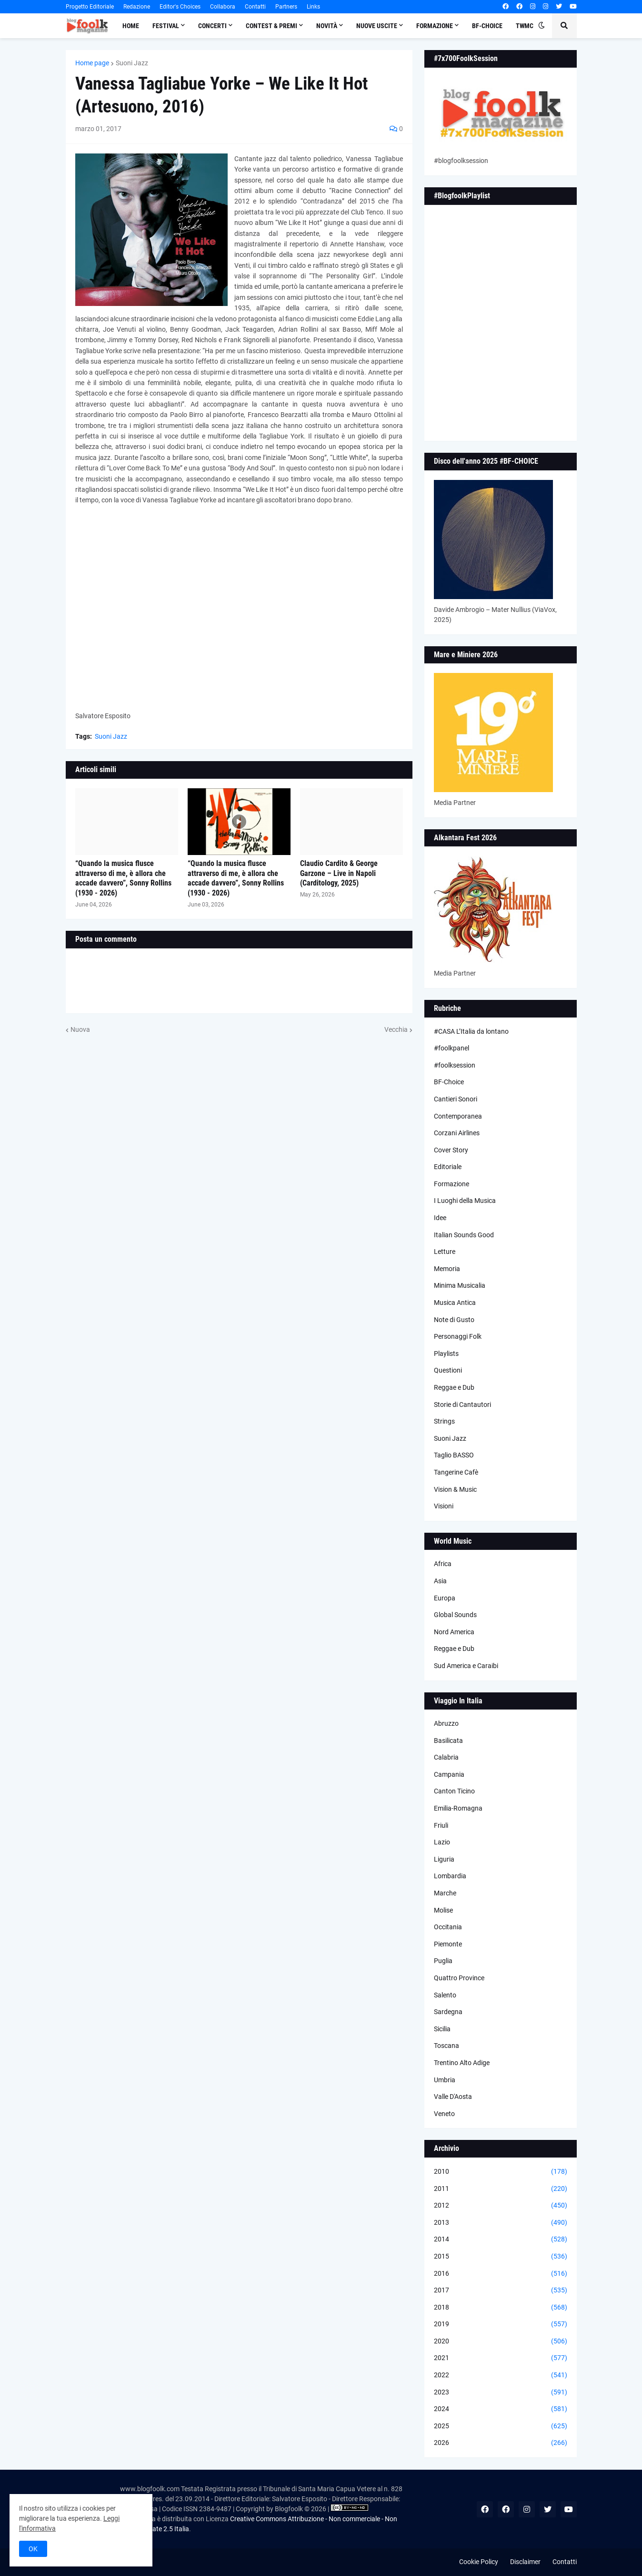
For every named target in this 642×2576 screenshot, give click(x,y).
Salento (445, 1995)
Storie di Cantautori (462, 1404)
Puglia (443, 1961)
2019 (500, 2324)
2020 (500, 2341)
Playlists (446, 1353)
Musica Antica (455, 1302)
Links (313, 6)
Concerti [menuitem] (212, 26)
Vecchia (396, 1029)
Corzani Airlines (457, 1133)
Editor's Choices (180, 6)
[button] (541, 25)
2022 (500, 2375)
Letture (444, 1251)
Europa (444, 1598)
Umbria (444, 2080)
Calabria (446, 1757)
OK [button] (33, 2549)
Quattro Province (459, 1978)
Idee (440, 1218)
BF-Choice (449, 1082)
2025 (500, 2426)
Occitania (448, 1927)
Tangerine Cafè (456, 1472)
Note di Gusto (454, 1320)
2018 (500, 2307)
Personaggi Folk (458, 1336)
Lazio (442, 1842)
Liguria (444, 1859)
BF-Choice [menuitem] (487, 26)
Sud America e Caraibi (466, 1666)
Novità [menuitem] (326, 26)
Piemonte (448, 1944)
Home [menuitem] (130, 26)
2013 (500, 2223)
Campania (449, 1774)
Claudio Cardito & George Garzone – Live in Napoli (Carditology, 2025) (339, 873)
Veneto (444, 2114)
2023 (500, 2392)
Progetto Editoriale (90, 6)
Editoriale (447, 1167)
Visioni (443, 1506)
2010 (500, 2172)
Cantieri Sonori (455, 1099)
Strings (444, 1421)
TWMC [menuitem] (524, 26)
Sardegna (448, 2012)
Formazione (451, 1184)
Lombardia (450, 1876)
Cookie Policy (478, 2562)
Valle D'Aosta (453, 2096)
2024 (500, 2409)
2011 (500, 2189)
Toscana (446, 2045)
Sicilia (442, 2029)
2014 (500, 2239)
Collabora (222, 6)
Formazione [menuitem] (434, 26)
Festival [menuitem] (165, 26)
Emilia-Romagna (458, 1808)
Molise (443, 1910)
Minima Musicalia (459, 1285)
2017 (500, 2290)
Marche (445, 1893)
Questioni (448, 1370)
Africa (442, 1564)
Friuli (441, 1825)
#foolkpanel (451, 1048)
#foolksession (454, 1065)
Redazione (136, 6)
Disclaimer (525, 2562)
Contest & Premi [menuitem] (271, 26)
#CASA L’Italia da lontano (471, 1031)
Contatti (255, 6)
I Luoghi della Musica (465, 1200)
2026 (500, 2443)
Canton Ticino (454, 1791)
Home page (92, 63)
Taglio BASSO (454, 1455)
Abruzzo (446, 1723)
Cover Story (451, 1150)
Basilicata (448, 1740)
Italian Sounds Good (464, 1235)
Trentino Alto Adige (462, 2063)
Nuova (80, 1029)
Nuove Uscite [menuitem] (376, 26)
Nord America (454, 1632)
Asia (440, 1581)
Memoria (447, 1269)
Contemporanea (458, 1116)
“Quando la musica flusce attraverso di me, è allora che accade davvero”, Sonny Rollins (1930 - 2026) (123, 878)
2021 (500, 2358)
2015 (500, 2256)
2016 (500, 2274)
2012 (500, 2205)
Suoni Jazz (132, 63)
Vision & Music (455, 1489)
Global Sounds (455, 1615)
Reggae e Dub (454, 1387)
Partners (286, 6)
